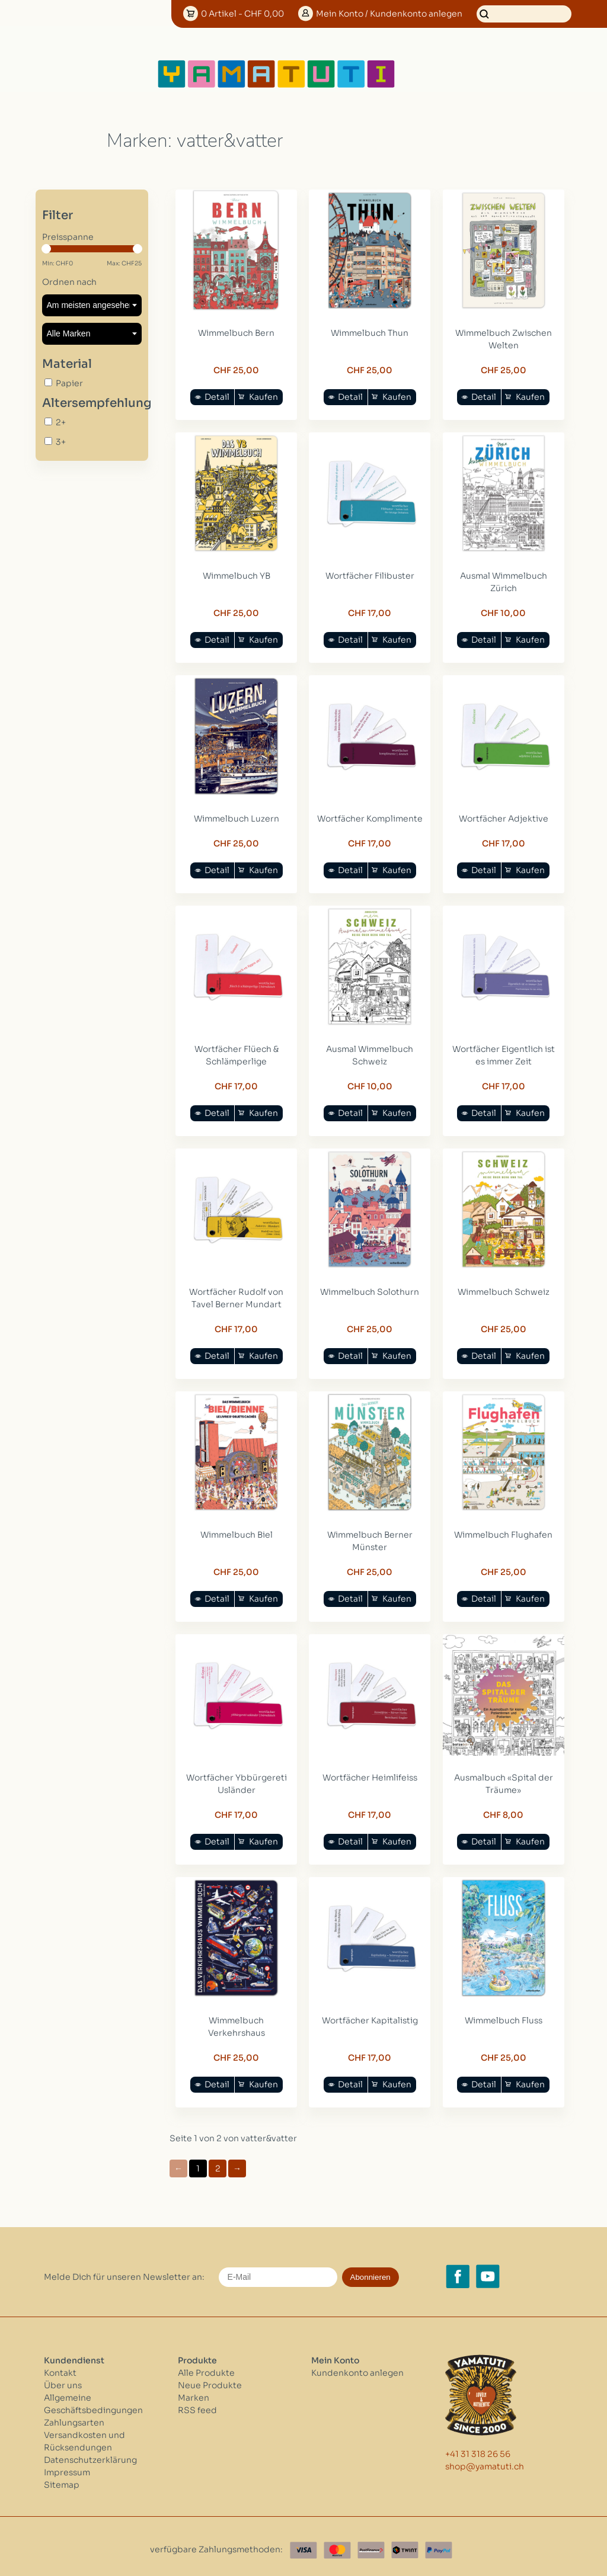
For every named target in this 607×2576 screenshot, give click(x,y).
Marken (193, 2390)
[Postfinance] (371, 2542)
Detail (216, 395)
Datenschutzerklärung (90, 2452)
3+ (61, 442)
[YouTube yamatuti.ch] (488, 2268)
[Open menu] (434, 74)
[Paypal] (438, 2542)
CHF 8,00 (501, 1808)
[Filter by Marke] (92, 334)
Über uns (63, 2377)
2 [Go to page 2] (218, 2160)
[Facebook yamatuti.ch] (457, 2268)
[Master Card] (337, 2542)
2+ (61, 422)
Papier (69, 383)
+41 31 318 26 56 (477, 2447)
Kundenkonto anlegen (357, 2365)
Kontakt (60, 2365)
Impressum (67, 2464)
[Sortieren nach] (92, 305)
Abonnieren (370, 2269)
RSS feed (197, 2402)
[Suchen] (524, 14)
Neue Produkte (210, 2377)
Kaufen (262, 395)
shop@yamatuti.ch (484, 2459)
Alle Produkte (206, 2365)
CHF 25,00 (235, 369)
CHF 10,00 (500, 611)
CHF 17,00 (368, 611)
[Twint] (404, 2542)
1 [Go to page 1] (198, 2160)
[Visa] (303, 2542)
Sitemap (61, 2477)
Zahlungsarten (74, 2415)
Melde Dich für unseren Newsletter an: (124, 2269)
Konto (389, 13)
